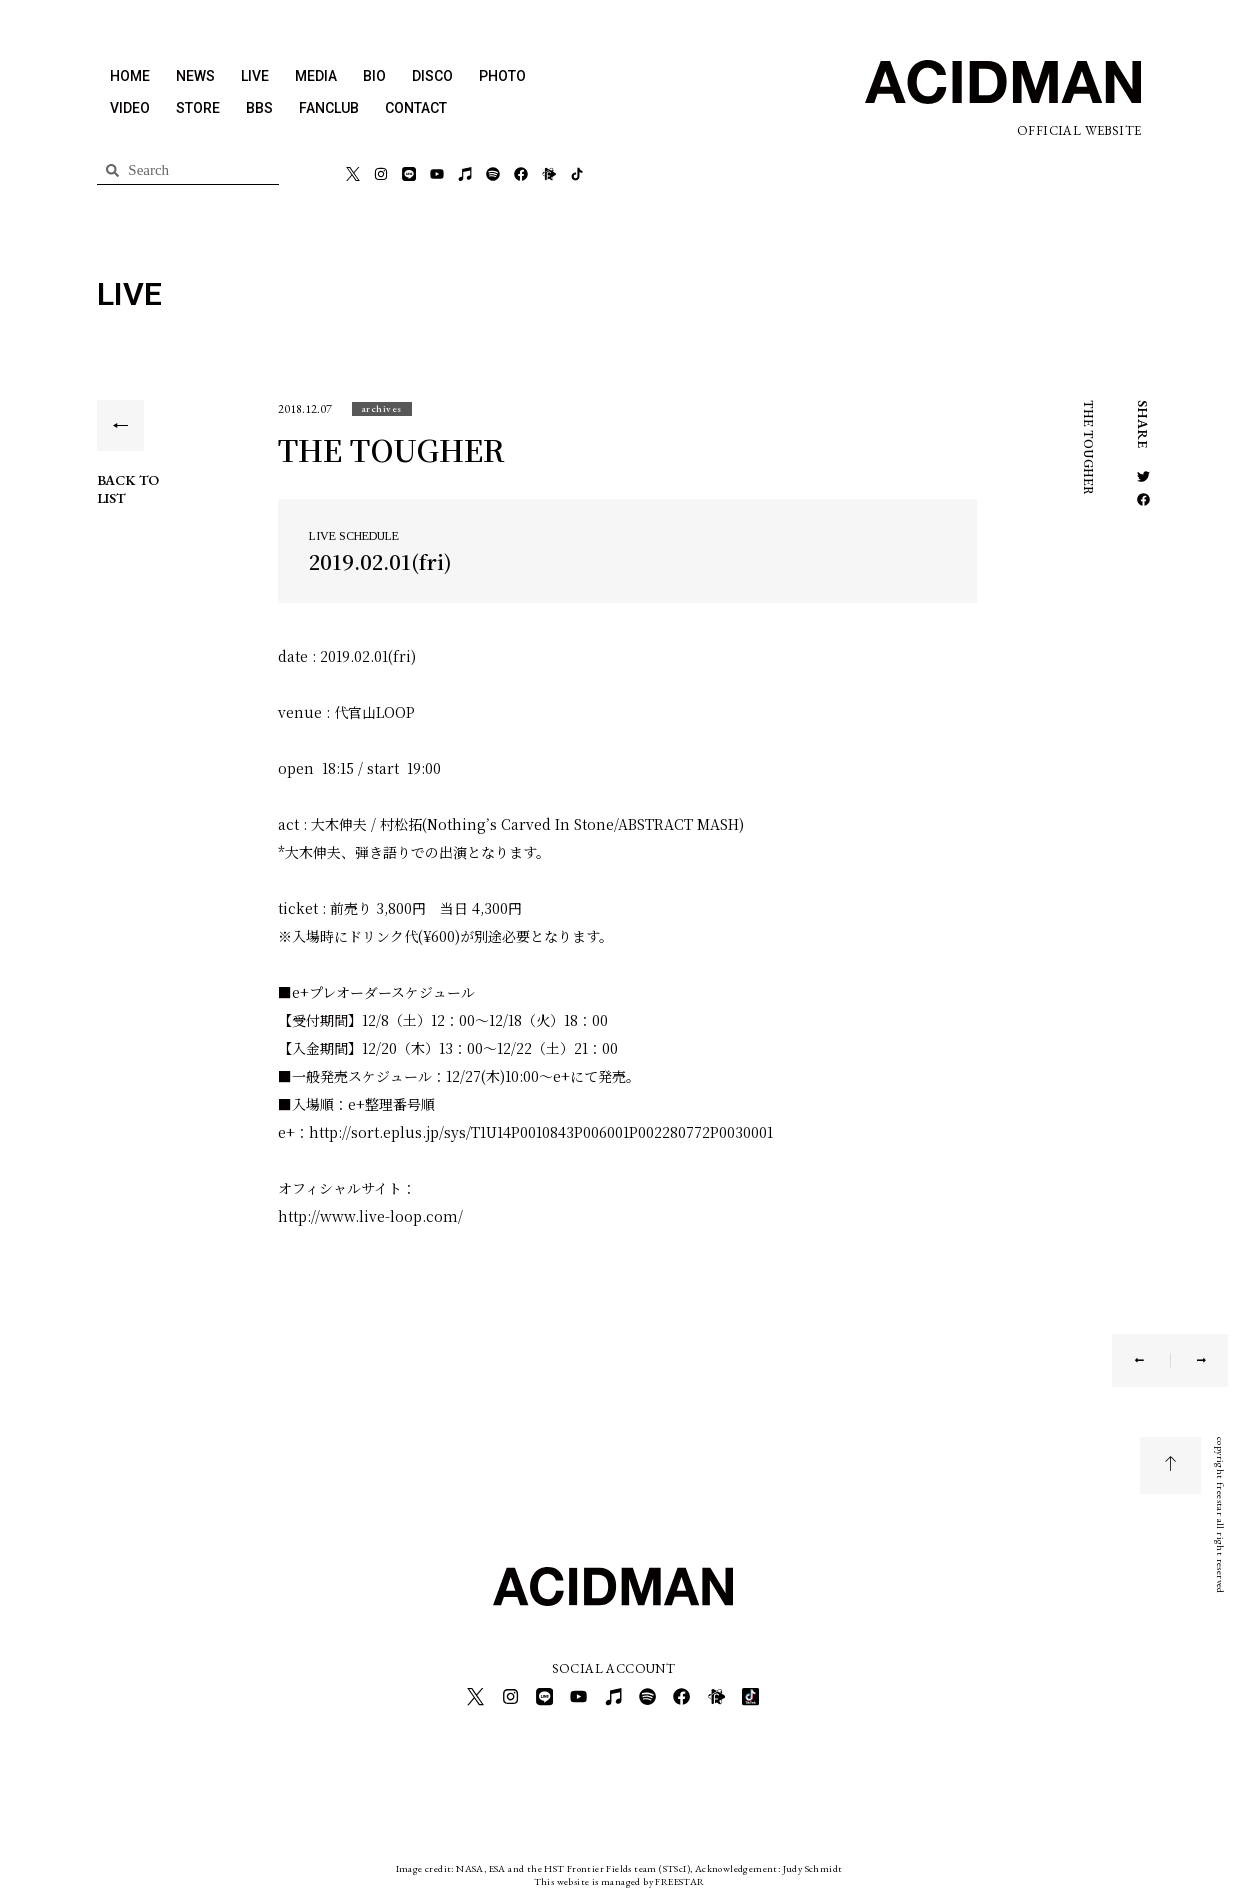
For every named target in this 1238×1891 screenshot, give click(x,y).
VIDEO (130, 108)
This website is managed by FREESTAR (619, 1875)
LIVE (255, 76)
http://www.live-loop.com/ (370, 1216)
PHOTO (502, 76)
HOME (130, 76)
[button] (382, 408)
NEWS (195, 76)
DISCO (432, 76)
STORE (198, 108)
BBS (259, 108)
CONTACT (416, 108)
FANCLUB (329, 108)
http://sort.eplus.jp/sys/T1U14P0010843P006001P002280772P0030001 (541, 1132)
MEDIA (316, 76)
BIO (374, 76)
